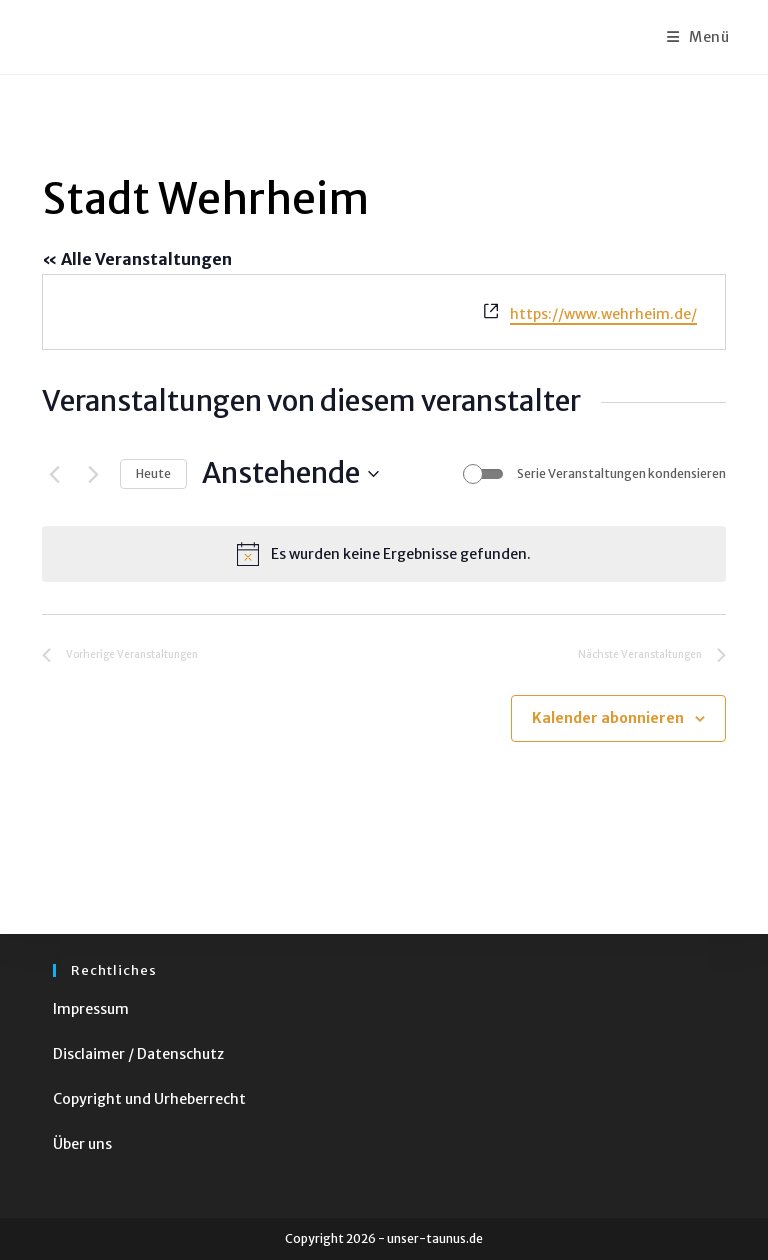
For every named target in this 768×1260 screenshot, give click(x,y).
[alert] (384, 554)
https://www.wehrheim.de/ (603, 314)
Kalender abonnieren (608, 718)
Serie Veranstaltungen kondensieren (621, 473)
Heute (153, 473)
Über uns (82, 1144)
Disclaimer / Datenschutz (138, 1054)
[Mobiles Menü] (698, 37)
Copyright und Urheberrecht (149, 1099)
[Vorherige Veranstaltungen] (54, 474)
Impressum (91, 1009)
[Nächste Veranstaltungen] (93, 474)
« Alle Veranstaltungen (137, 259)
